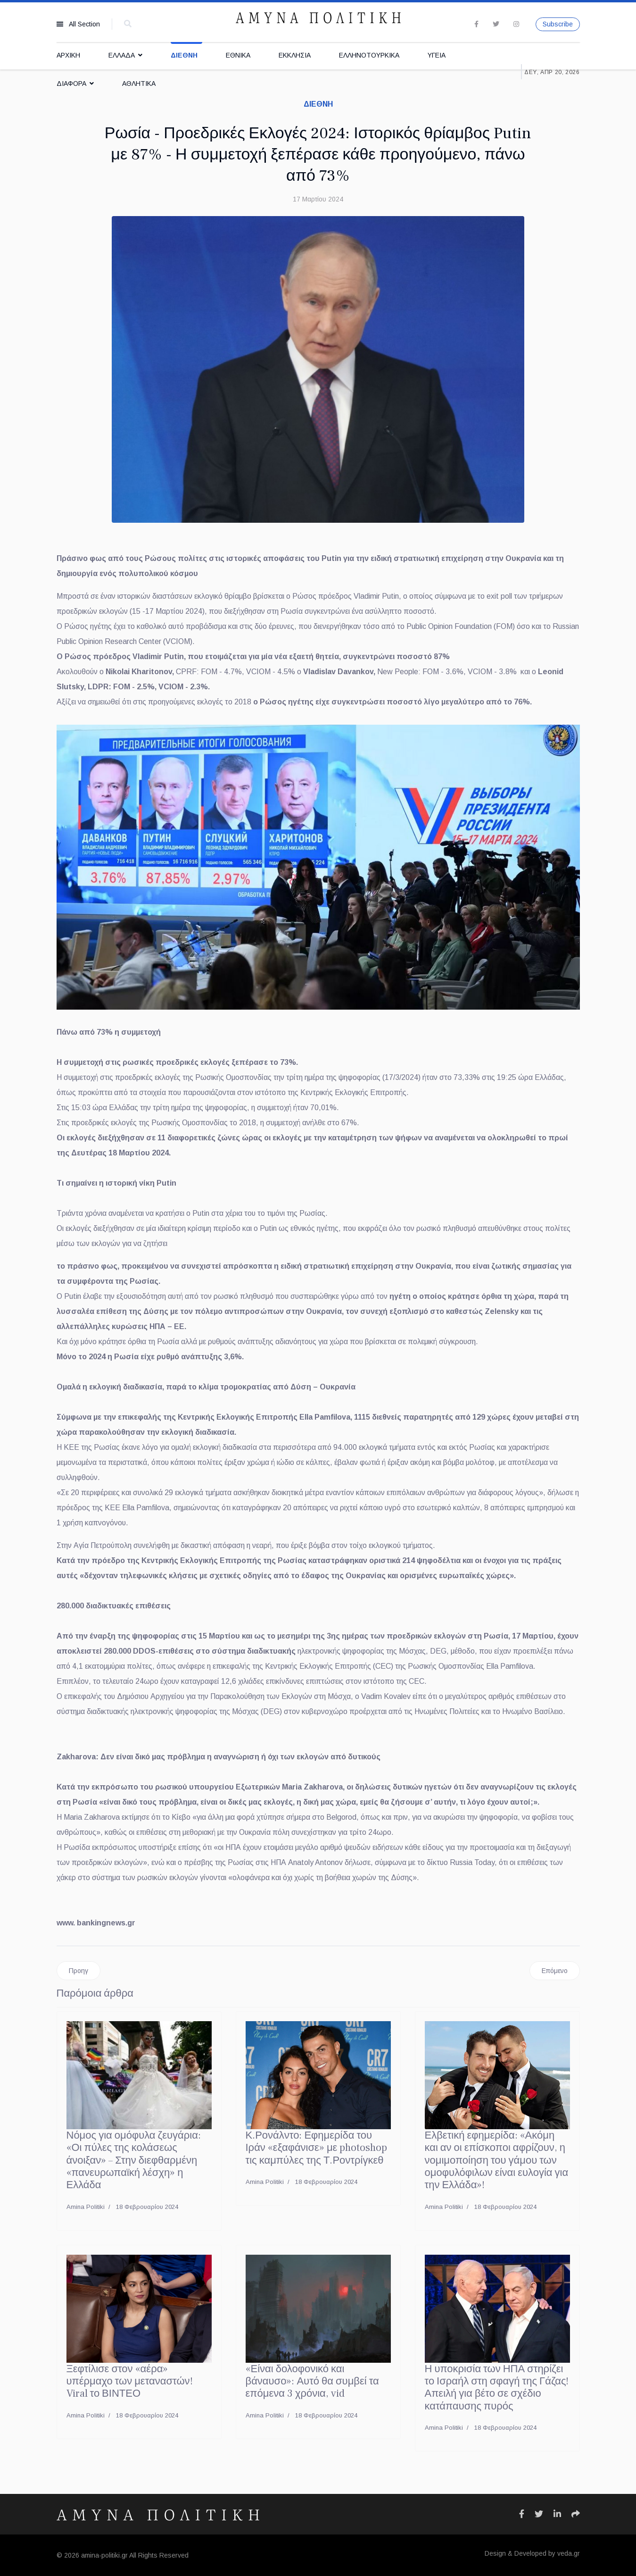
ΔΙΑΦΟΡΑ (71, 83)
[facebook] (476, 24)
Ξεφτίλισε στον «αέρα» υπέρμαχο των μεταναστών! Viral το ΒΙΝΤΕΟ (129, 2381)
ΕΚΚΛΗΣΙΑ (295, 55)
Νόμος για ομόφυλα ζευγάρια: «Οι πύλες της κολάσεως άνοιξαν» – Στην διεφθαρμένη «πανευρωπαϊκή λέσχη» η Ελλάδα (133, 2160)
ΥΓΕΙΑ (437, 55)
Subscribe (558, 24)
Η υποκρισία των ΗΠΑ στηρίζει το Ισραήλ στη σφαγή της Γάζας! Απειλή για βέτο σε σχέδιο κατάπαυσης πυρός (497, 2387)
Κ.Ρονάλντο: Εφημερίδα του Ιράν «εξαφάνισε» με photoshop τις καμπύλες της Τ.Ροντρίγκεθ (317, 2148)
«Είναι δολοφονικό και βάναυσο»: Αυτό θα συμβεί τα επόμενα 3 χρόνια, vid (312, 2381)
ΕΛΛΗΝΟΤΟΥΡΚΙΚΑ (369, 55)
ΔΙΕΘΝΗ (184, 55)
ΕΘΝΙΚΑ (238, 55)
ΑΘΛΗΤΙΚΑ (139, 83)
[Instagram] (516, 24)
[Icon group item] (521, 2514)
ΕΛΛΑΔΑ (121, 55)
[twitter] (496, 24)
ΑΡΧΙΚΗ (68, 55)
